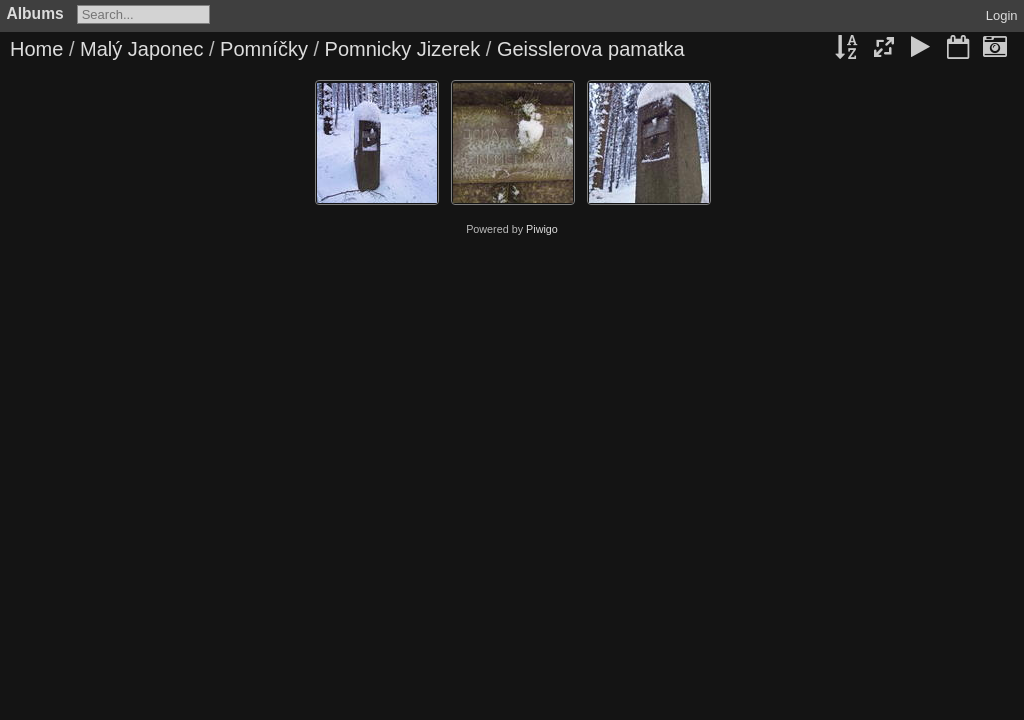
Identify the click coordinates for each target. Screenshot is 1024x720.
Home (36, 49)
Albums (35, 13)
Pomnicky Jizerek (403, 49)
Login (1002, 15)
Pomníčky (264, 49)
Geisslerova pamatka (591, 49)
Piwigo (542, 229)
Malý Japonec (141, 49)
